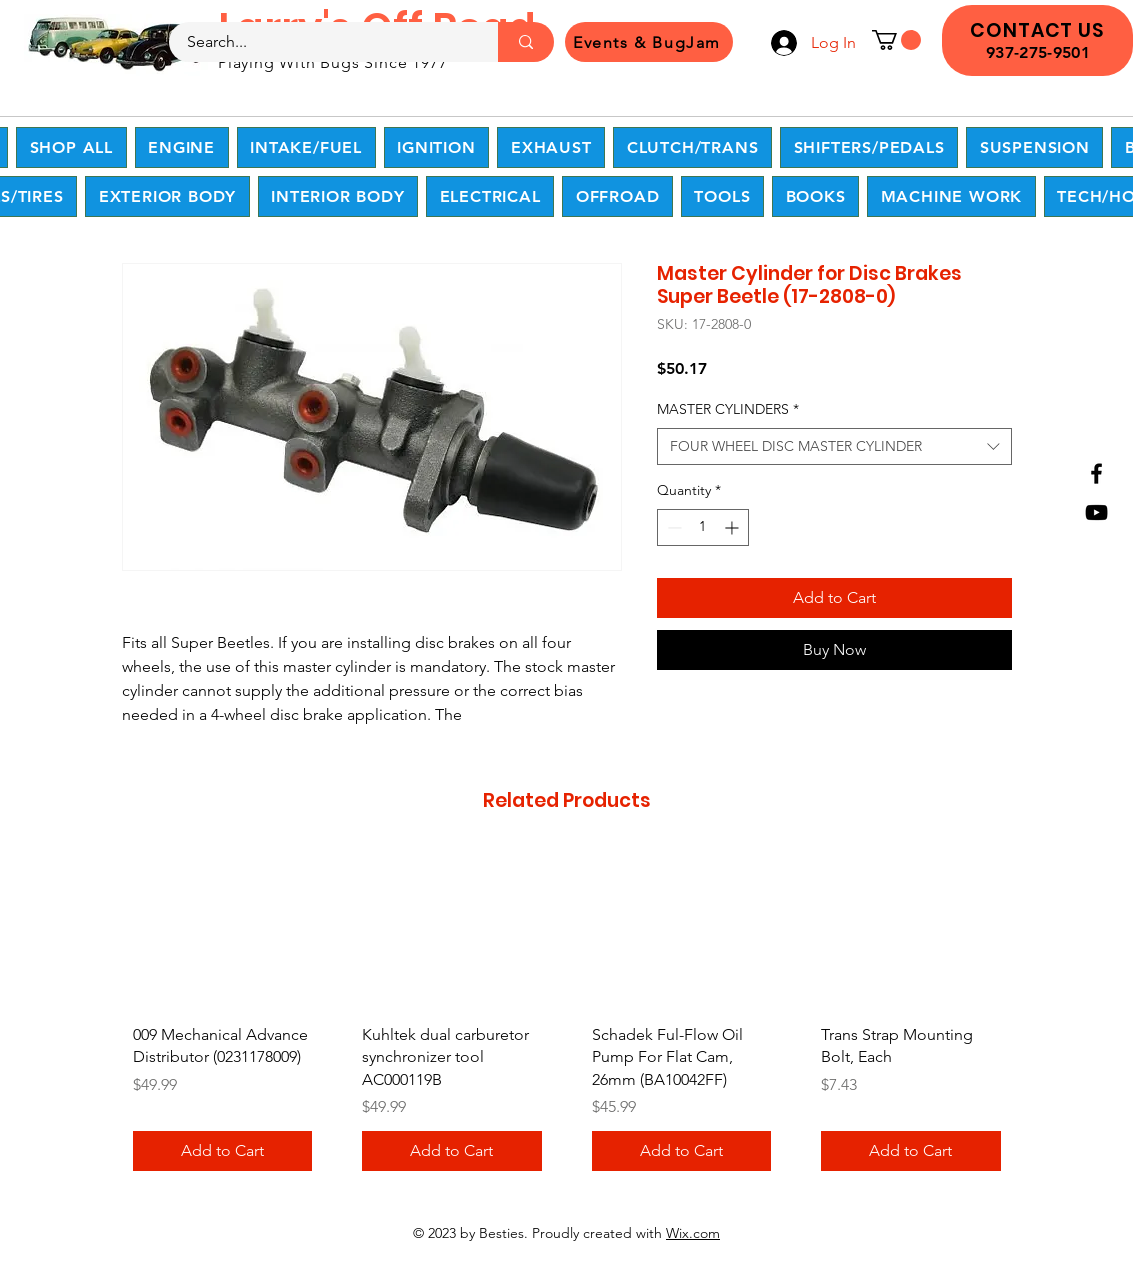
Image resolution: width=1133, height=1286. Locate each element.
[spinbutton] (703, 527)
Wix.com (693, 1233)
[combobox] (834, 447)
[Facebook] (1096, 473)
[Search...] (321, 42)
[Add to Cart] (223, 1151)
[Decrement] (672, 527)
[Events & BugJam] (649, 42)
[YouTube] (1096, 512)
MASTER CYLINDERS (728, 409)
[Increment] (733, 527)
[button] (896, 40)
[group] (567, 1018)
